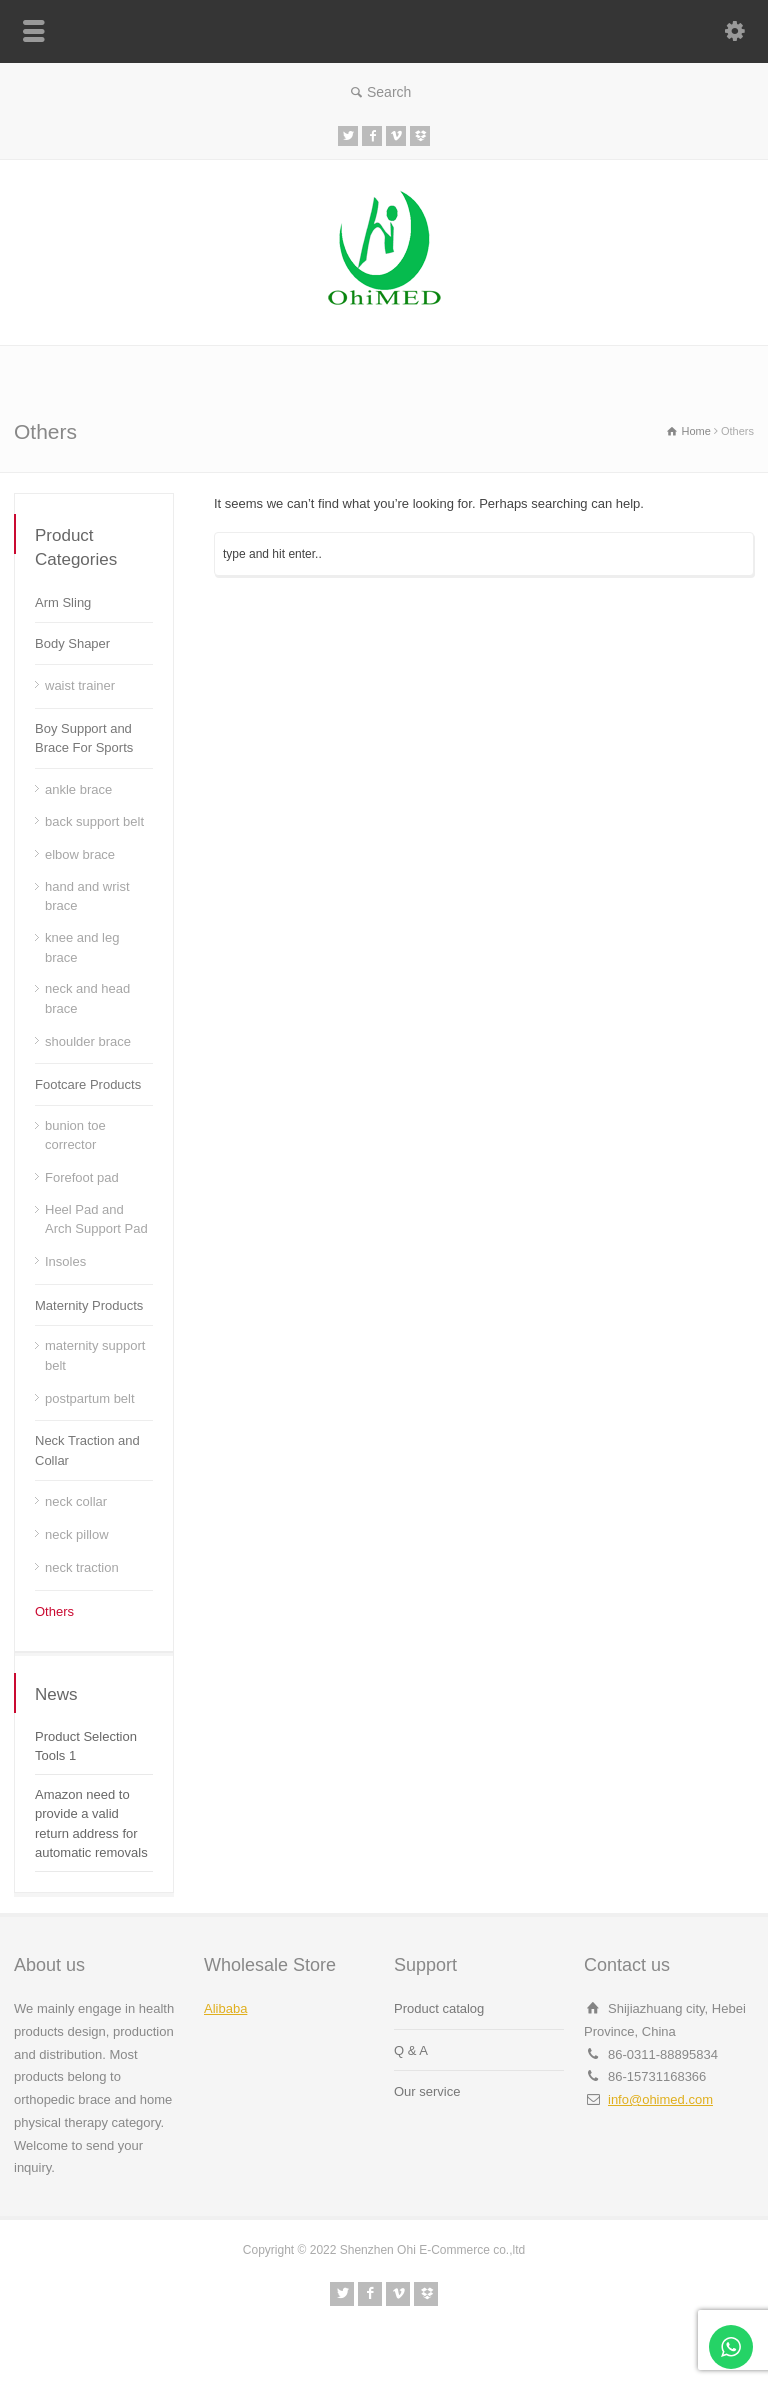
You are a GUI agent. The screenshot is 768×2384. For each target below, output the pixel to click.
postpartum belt (90, 1398)
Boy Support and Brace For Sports (84, 738)
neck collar (76, 1501)
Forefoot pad (82, 1177)
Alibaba (225, 2008)
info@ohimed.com (660, 2099)
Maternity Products (89, 1305)
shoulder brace (88, 1041)
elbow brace (80, 854)
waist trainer (80, 685)
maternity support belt (95, 1355)
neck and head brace (87, 998)
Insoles (65, 1261)
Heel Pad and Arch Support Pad (96, 1219)
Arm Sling (63, 602)
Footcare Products (88, 1084)
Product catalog (439, 2008)
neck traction (82, 1567)
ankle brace (78, 789)
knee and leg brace (82, 947)
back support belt (94, 821)
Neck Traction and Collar (87, 1450)
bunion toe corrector (75, 1135)
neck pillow (77, 1534)
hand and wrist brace (87, 896)
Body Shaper (72, 643)
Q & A (411, 2050)
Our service (427, 2091)
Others (54, 1611)
